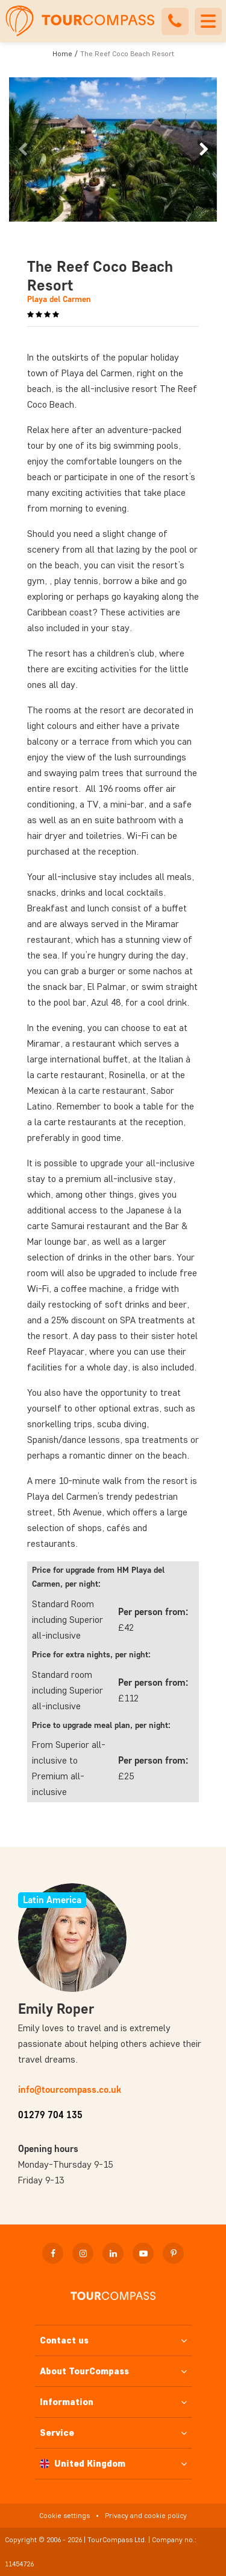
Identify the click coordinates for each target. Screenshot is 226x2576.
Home (62, 53)
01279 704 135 (50, 2115)
